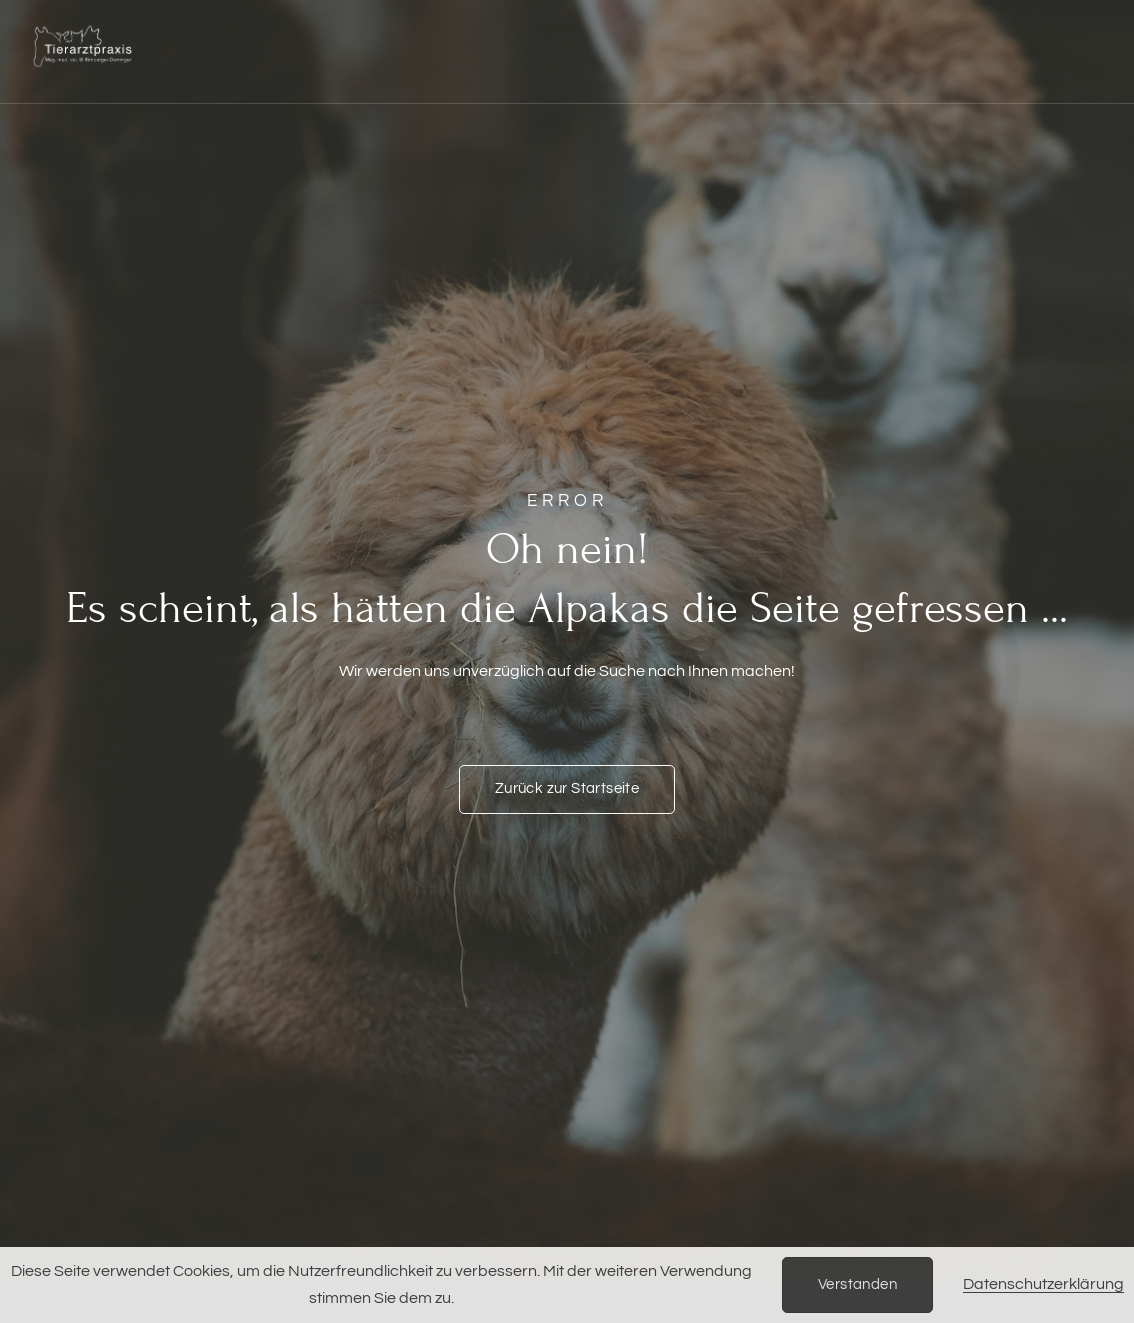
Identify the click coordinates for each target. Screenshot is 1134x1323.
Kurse (769, 26)
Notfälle (375, 26)
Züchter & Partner (903, 26)
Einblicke (272, 76)
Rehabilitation (638, 26)
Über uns (933, 76)
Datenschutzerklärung (1043, 1284)
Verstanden (857, 1284)
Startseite (263, 26)
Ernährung (491, 26)
